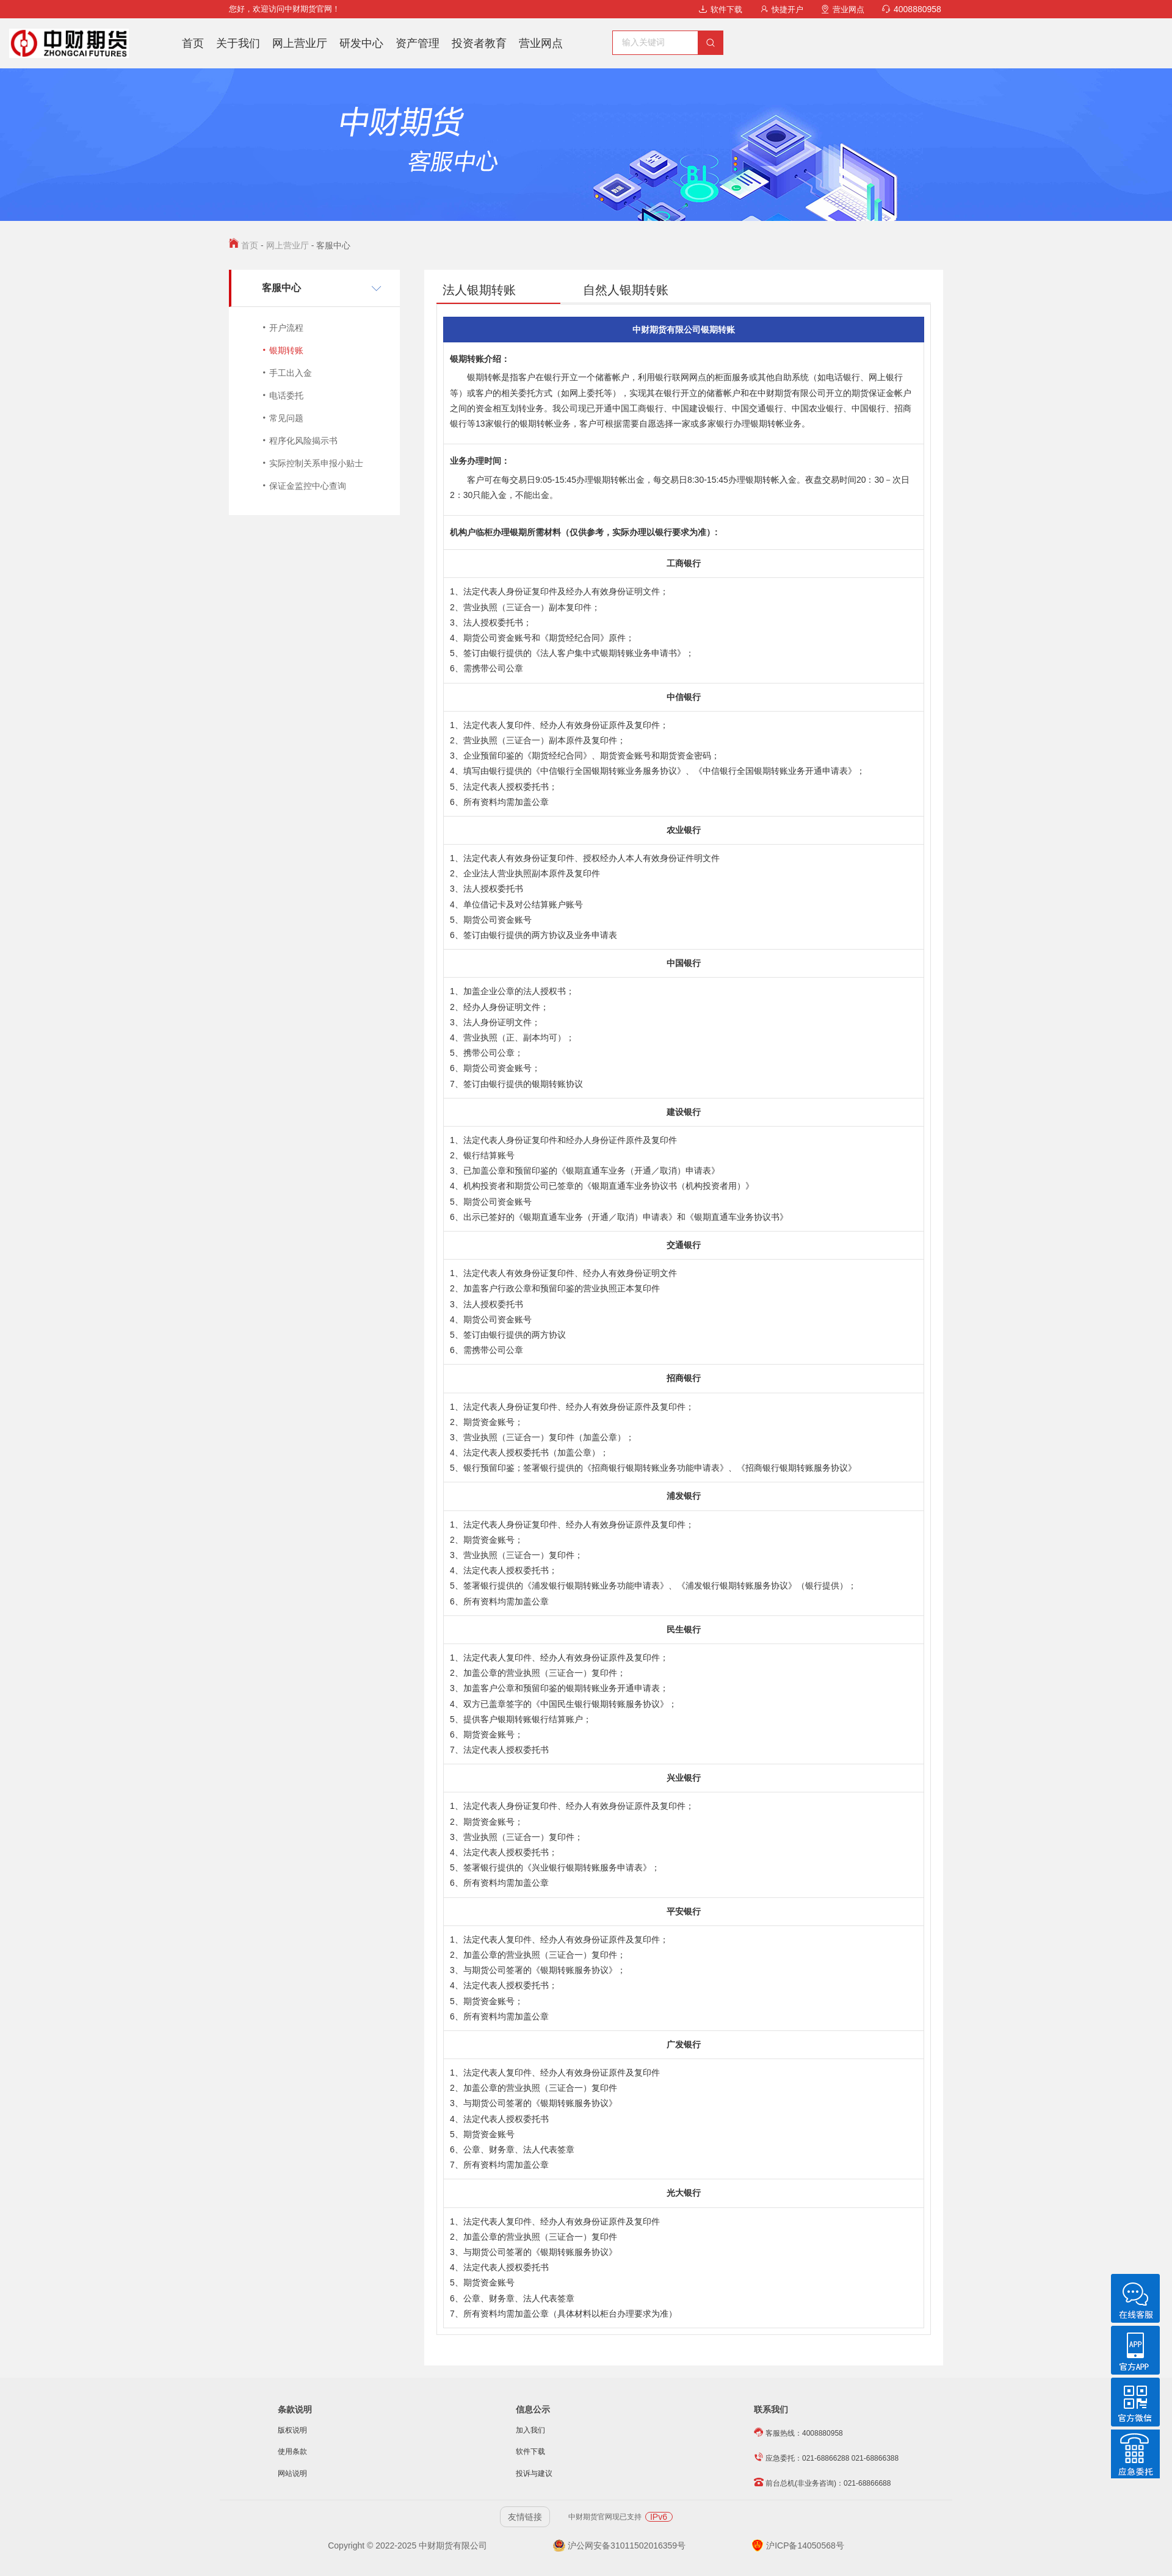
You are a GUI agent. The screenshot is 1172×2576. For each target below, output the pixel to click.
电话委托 (286, 395)
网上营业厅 (299, 43)
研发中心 (361, 43)
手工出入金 (290, 373)
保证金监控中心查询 (307, 486)
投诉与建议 (534, 2473)
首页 (193, 43)
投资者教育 (479, 43)
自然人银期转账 (625, 290)
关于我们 (238, 43)
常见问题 (286, 418)
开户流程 (286, 328)
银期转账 (286, 350)
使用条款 (292, 2451)
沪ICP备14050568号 (797, 2545)
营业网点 (842, 9)
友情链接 (525, 2517)
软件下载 (720, 9)
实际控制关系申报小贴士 (316, 463)
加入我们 (530, 2430)
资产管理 (418, 43)
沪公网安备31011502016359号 (619, 2545)
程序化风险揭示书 (303, 441)
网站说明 (292, 2473)
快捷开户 (781, 9)
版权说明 (292, 2430)
